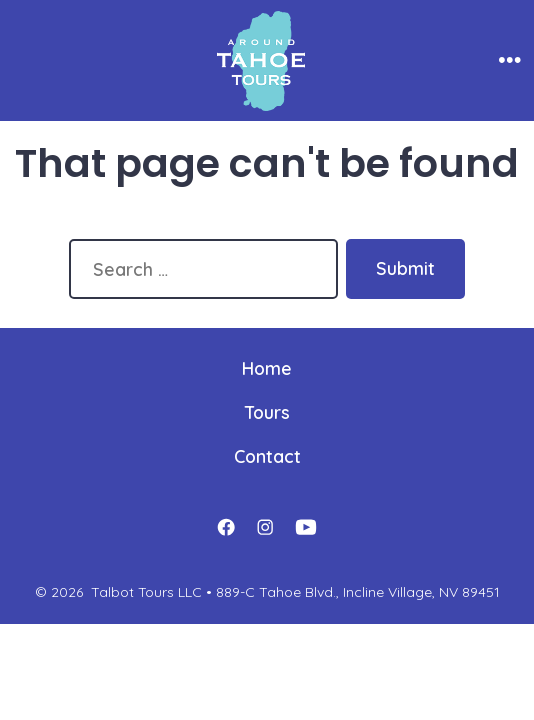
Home (267, 368)
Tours (267, 412)
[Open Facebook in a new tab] (226, 528)
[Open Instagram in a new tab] (265, 528)
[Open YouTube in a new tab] (306, 528)
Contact (267, 456)
